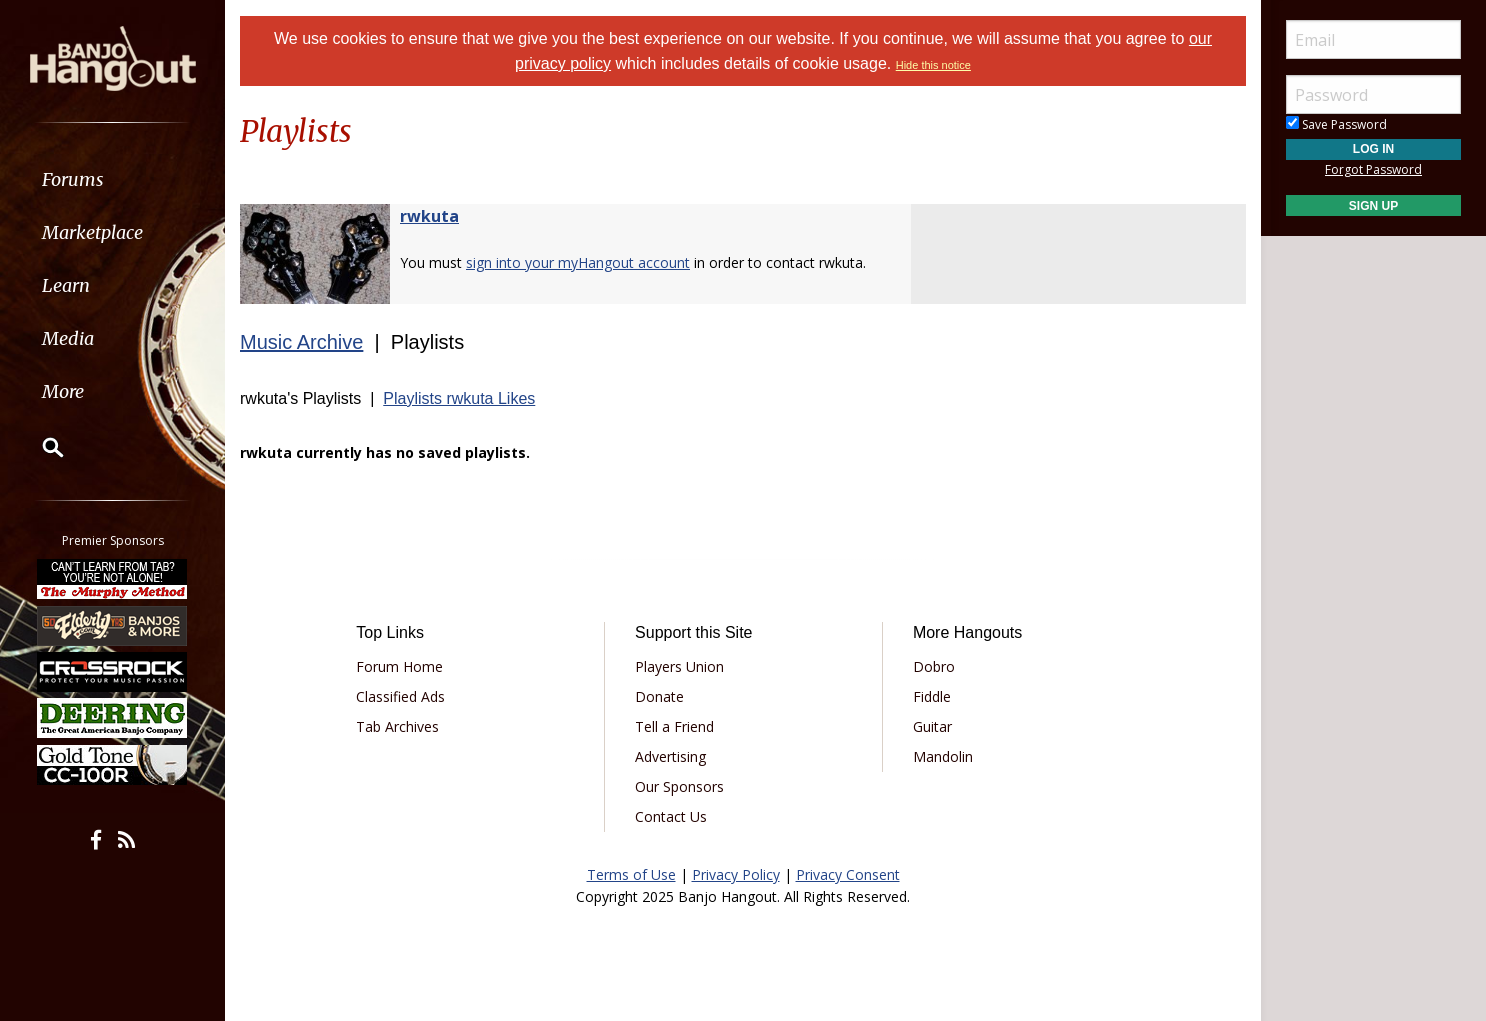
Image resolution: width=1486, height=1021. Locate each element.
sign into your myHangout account (578, 262)
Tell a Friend (674, 726)
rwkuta (429, 216)
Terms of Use (631, 874)
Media (68, 338)
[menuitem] (112, 179)
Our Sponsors (679, 786)
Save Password (1336, 124)
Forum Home (399, 666)
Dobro (934, 666)
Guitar (932, 726)
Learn (66, 285)
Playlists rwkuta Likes (459, 398)
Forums (73, 179)
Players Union (679, 666)
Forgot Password (1373, 169)
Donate (659, 696)
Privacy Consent (848, 874)
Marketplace (92, 232)
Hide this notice (933, 65)
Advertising (670, 756)
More (63, 391)
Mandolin (943, 756)
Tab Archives (397, 726)
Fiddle (932, 696)
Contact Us (671, 816)
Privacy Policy (736, 874)
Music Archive (301, 342)
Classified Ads (400, 696)
